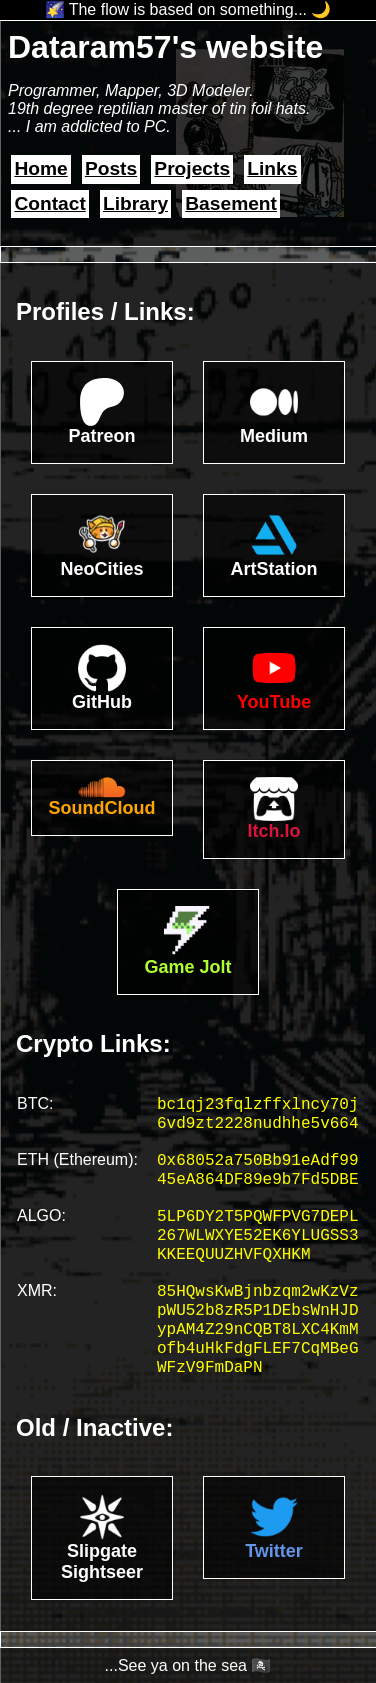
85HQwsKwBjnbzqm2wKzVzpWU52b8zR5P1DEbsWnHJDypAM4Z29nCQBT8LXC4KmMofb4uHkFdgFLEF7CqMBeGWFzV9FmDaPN (258, 1330)
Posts (111, 168)
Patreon (101, 436)
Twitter (274, 1551)
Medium (274, 436)
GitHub (102, 702)
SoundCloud (102, 808)
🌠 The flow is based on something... (176, 9)
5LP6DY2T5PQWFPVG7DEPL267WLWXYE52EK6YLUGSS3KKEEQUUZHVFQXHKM (258, 1236)
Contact (49, 203)
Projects (192, 168)
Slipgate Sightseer (102, 1561)
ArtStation (274, 569)
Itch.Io (274, 831)
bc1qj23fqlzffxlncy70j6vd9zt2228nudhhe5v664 (258, 1114)
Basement (231, 203)
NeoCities (101, 569)
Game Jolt (187, 967)
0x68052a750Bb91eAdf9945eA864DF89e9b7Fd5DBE (258, 1170)
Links (272, 168)
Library (135, 203)
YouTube (274, 702)
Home (40, 168)
